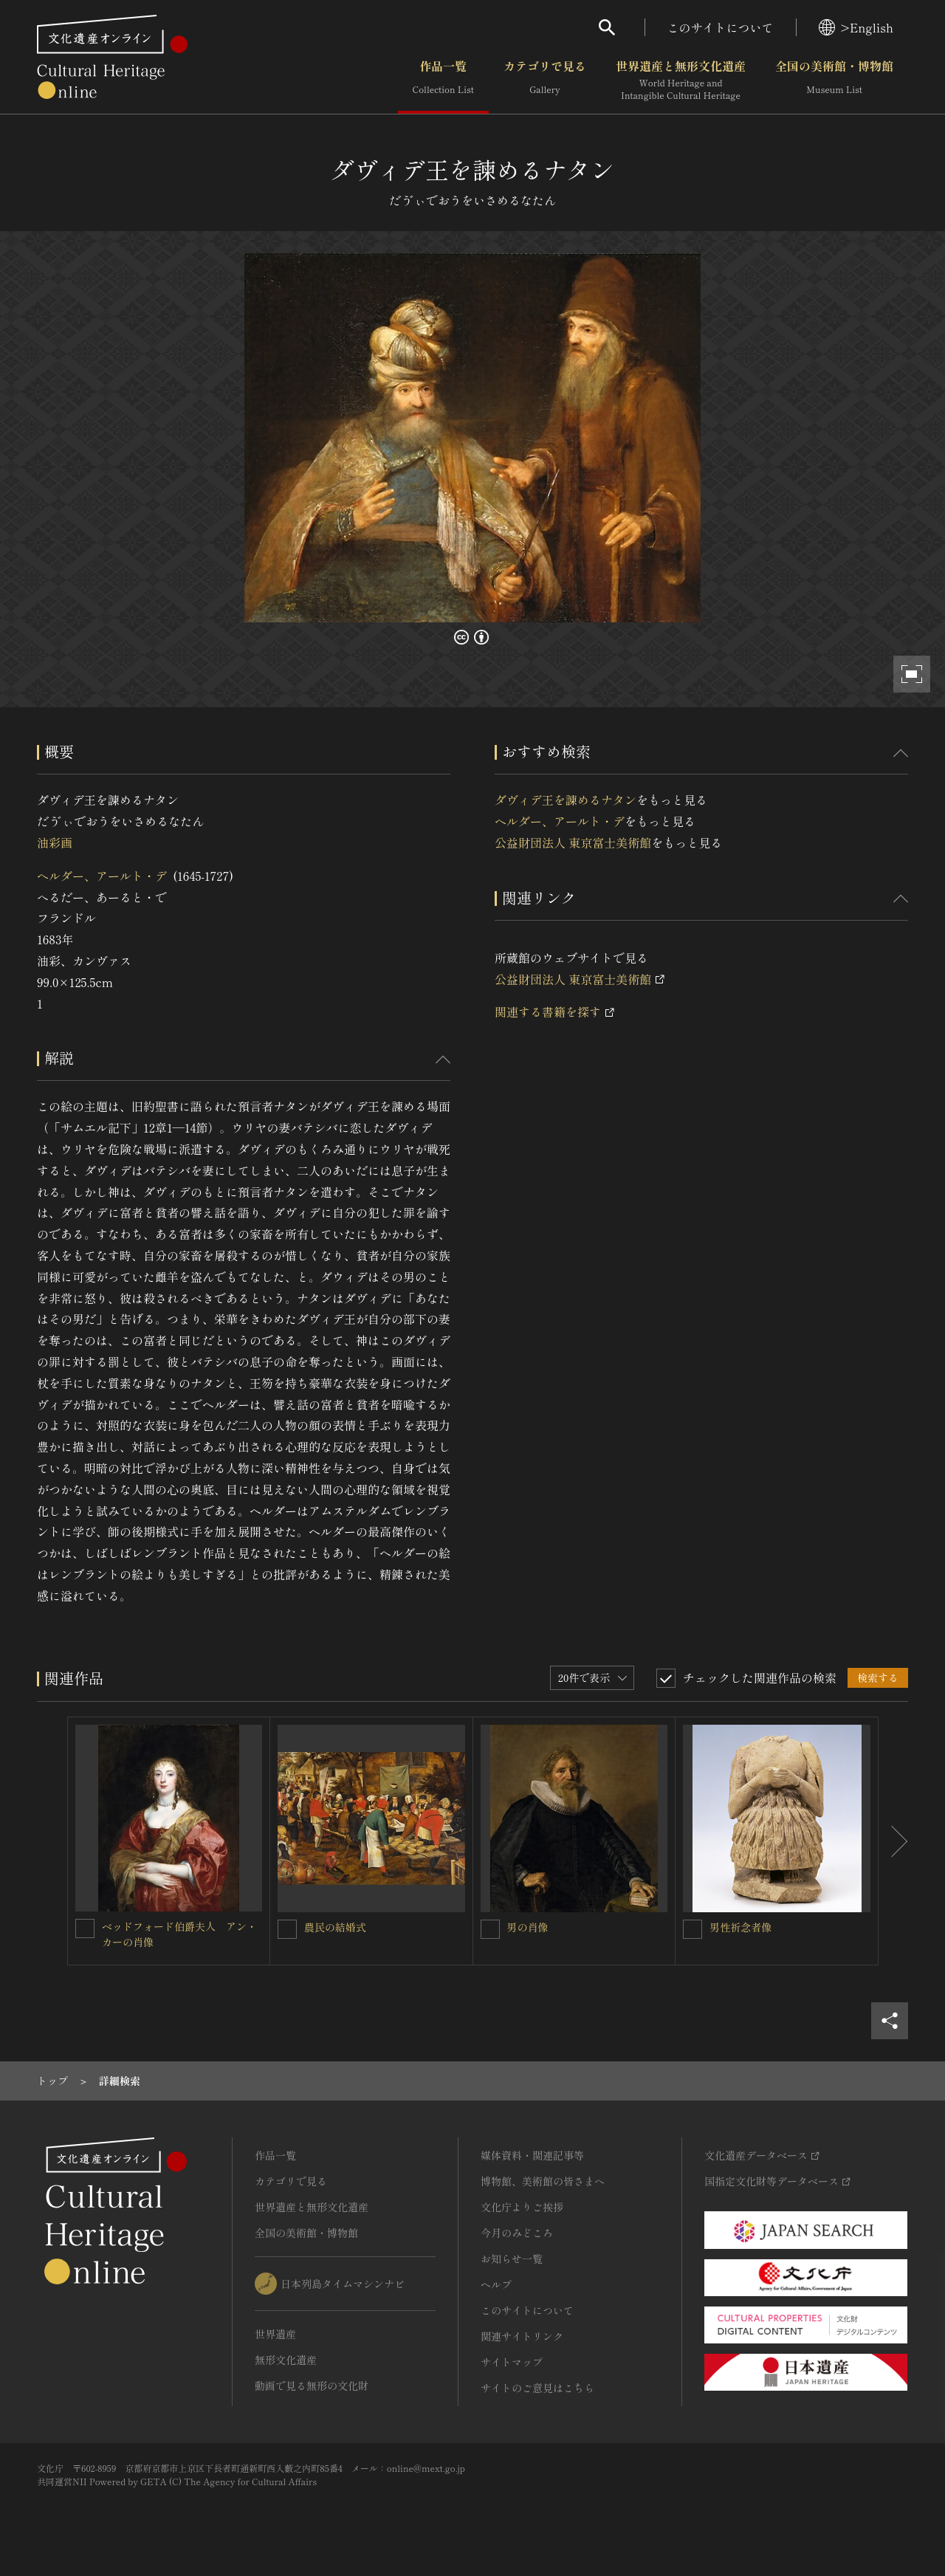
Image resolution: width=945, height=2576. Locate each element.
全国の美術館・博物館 (834, 80)
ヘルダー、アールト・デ (102, 876)
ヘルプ (496, 2284)
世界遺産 (275, 2333)
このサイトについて (720, 27)
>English (856, 27)
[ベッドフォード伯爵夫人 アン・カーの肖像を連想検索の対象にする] (84, 1928)
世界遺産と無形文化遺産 (681, 80)
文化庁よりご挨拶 (522, 2206)
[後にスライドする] (893, 1841)
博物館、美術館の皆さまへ (543, 2181)
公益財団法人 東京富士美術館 (573, 842)
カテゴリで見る (545, 80)
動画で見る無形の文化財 (311, 2385)
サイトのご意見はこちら (537, 2387)
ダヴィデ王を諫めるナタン (565, 799)
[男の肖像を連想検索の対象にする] (490, 1929)
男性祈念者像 (740, 1927)
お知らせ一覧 (512, 2258)
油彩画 (54, 842)
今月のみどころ (517, 2232)
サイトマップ (512, 2362)
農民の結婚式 (335, 1927)
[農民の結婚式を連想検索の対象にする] (287, 1929)
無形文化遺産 (286, 2359)
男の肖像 (528, 1927)
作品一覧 (443, 80)
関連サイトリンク (522, 2336)
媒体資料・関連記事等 (532, 2155)
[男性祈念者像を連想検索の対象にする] (692, 1929)
